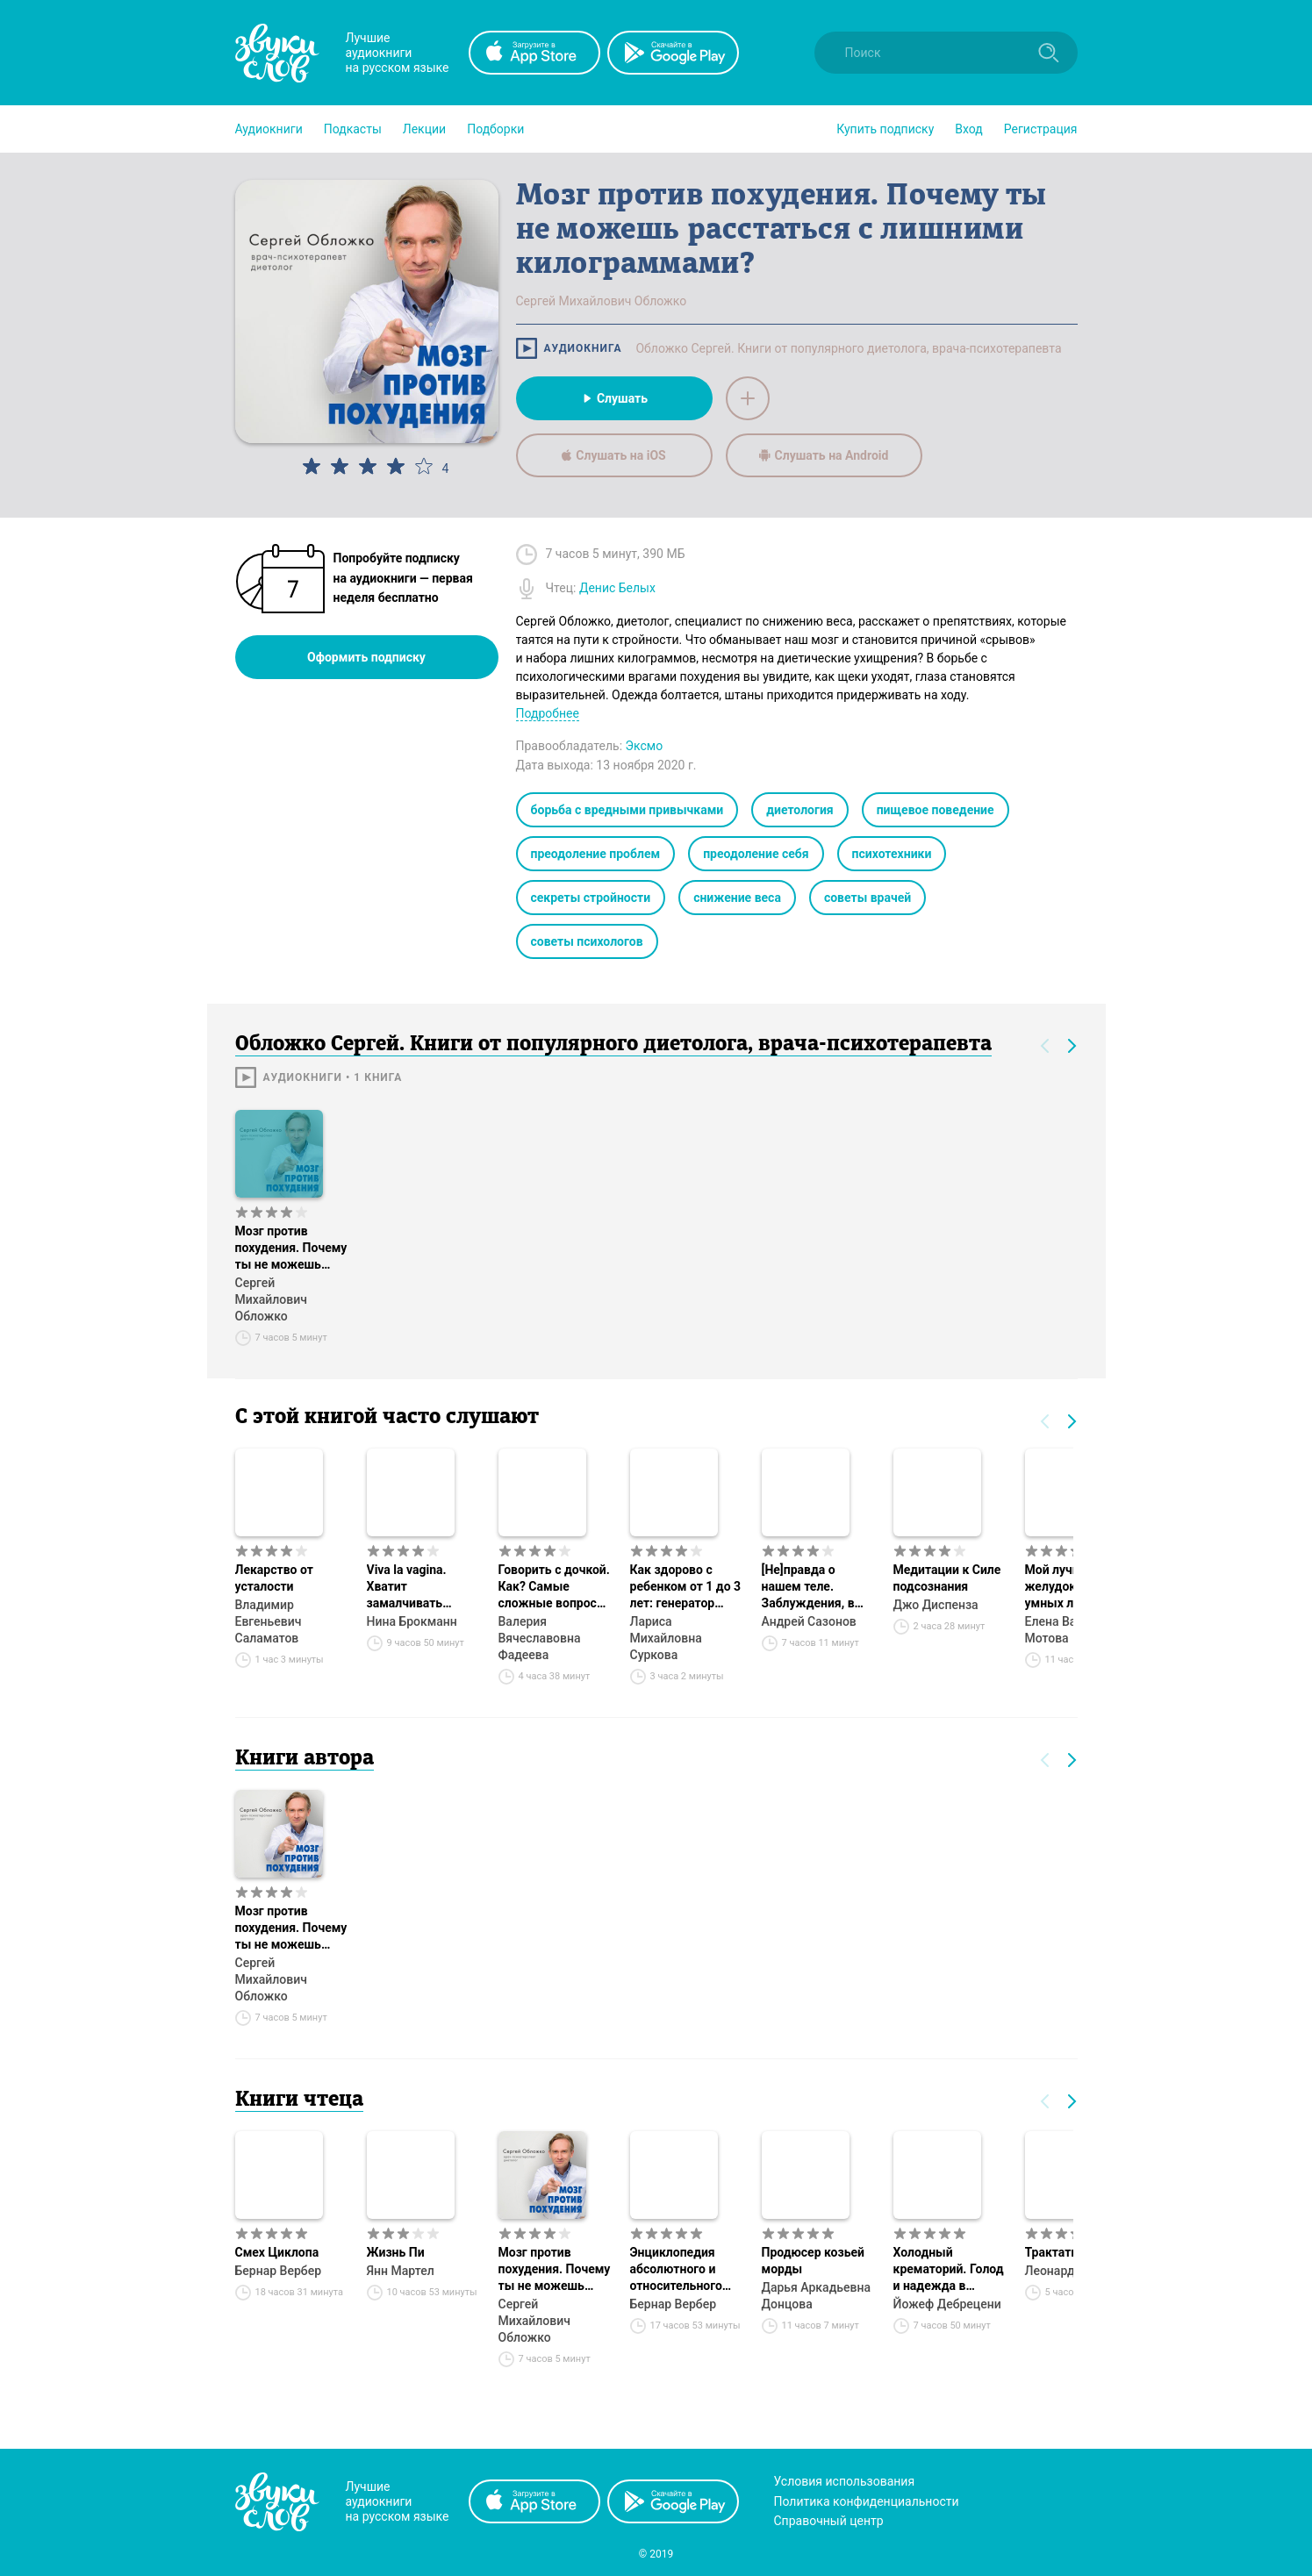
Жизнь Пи (396, 2252)
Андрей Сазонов (809, 1621)
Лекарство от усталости (274, 1578)
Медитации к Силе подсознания (947, 1578)
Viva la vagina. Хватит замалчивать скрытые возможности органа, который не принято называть (423, 1587)
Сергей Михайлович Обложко (271, 1299)
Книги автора (304, 1759)
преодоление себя (755, 854)
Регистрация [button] (1041, 129)
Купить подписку (885, 129)
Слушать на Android (824, 455)
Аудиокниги (269, 129)
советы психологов (587, 941)
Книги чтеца (299, 2100)
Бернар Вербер (278, 2271)
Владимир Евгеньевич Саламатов (268, 1621)
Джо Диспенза (936, 1605)
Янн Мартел (400, 2271)
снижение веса (737, 898)
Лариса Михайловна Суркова (666, 1638)
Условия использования (844, 2481)
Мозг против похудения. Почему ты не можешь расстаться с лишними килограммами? (291, 1248)
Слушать (614, 398)
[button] (269, 129)
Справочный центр (829, 2521)
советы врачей (867, 898)
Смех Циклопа (277, 2252)
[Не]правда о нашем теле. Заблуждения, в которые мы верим (818, 1587)
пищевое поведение (935, 810)
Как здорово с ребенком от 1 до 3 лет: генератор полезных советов (686, 1587)
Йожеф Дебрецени (947, 2304)
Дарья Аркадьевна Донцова (816, 2295)
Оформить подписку (366, 657)
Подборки (495, 129)
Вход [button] (968, 129)
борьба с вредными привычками (627, 810)
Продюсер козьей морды (813, 2260)
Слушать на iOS (613, 455)
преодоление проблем (596, 854)
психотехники (892, 854)
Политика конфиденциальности (866, 2501)
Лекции (424, 129)
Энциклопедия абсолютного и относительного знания (676, 2269)
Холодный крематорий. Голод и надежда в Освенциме (948, 2269)
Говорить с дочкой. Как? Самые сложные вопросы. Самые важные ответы (554, 1587)
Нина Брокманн (412, 1621)
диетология (799, 810)
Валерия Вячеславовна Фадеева (539, 1638)
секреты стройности (591, 898)
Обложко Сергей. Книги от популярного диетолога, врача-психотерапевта (848, 348)
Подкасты (353, 129)
